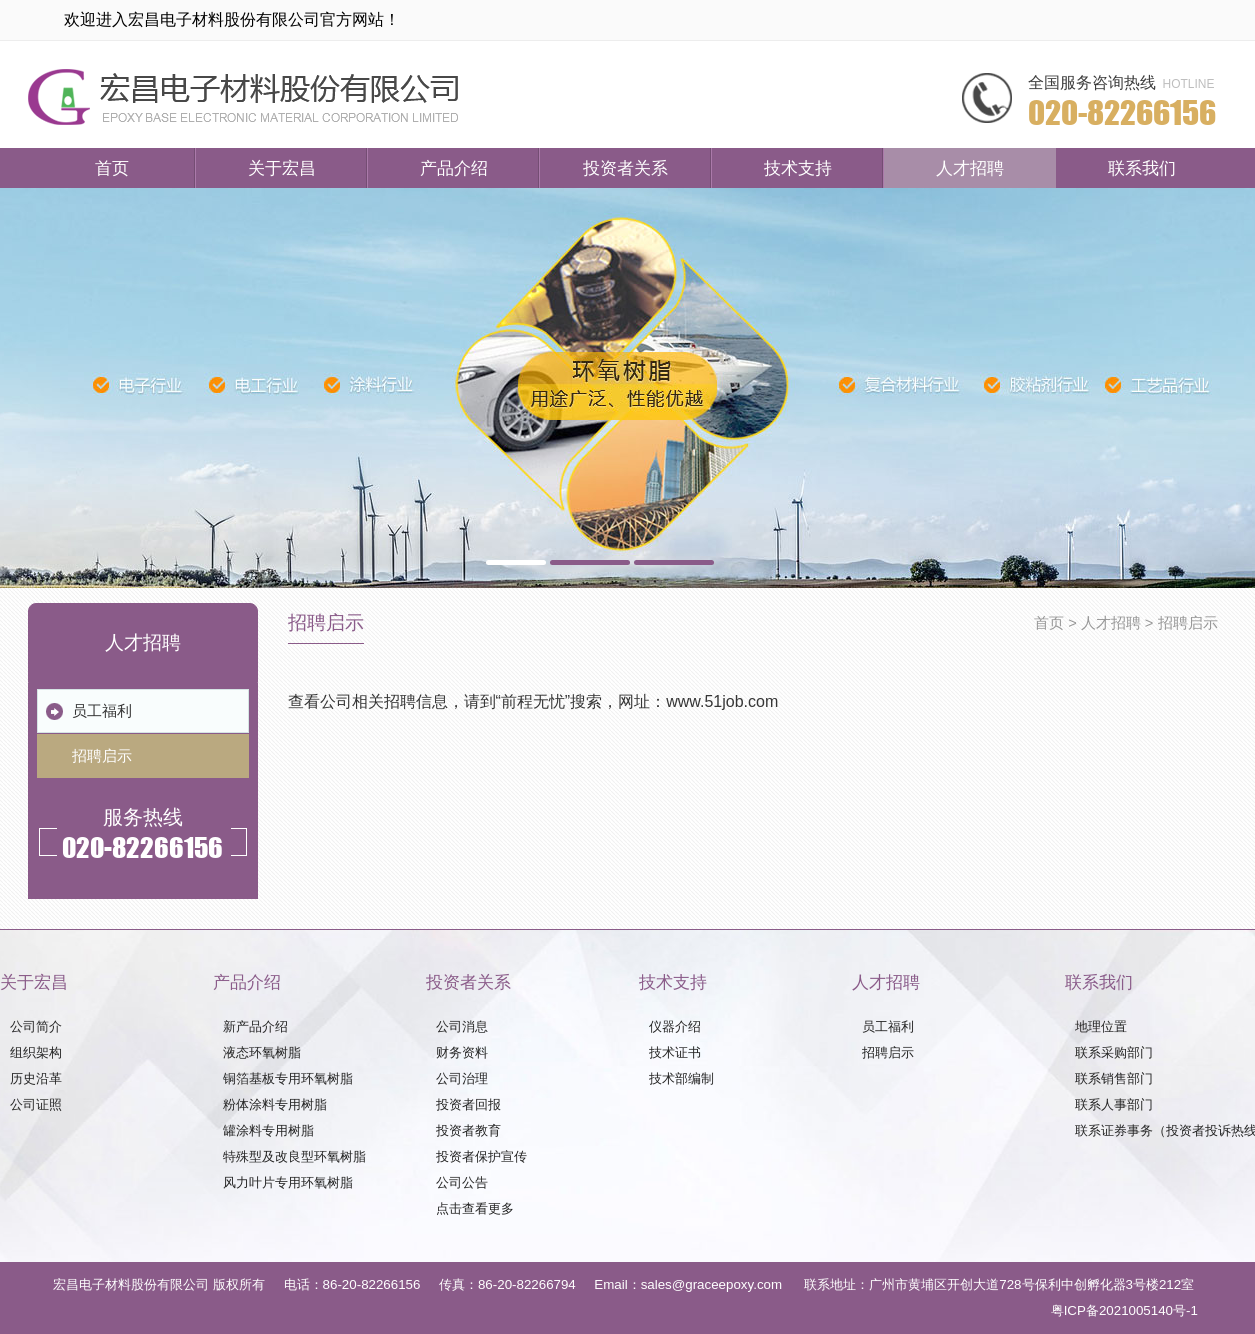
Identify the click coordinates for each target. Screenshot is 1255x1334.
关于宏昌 (282, 168)
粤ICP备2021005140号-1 (1124, 1310)
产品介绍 (454, 168)
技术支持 (798, 168)
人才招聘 (970, 168)
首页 (112, 168)
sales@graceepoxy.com (711, 1284)
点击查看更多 (475, 1208)
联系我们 (1142, 168)
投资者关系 (625, 168)
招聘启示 (1188, 623)
